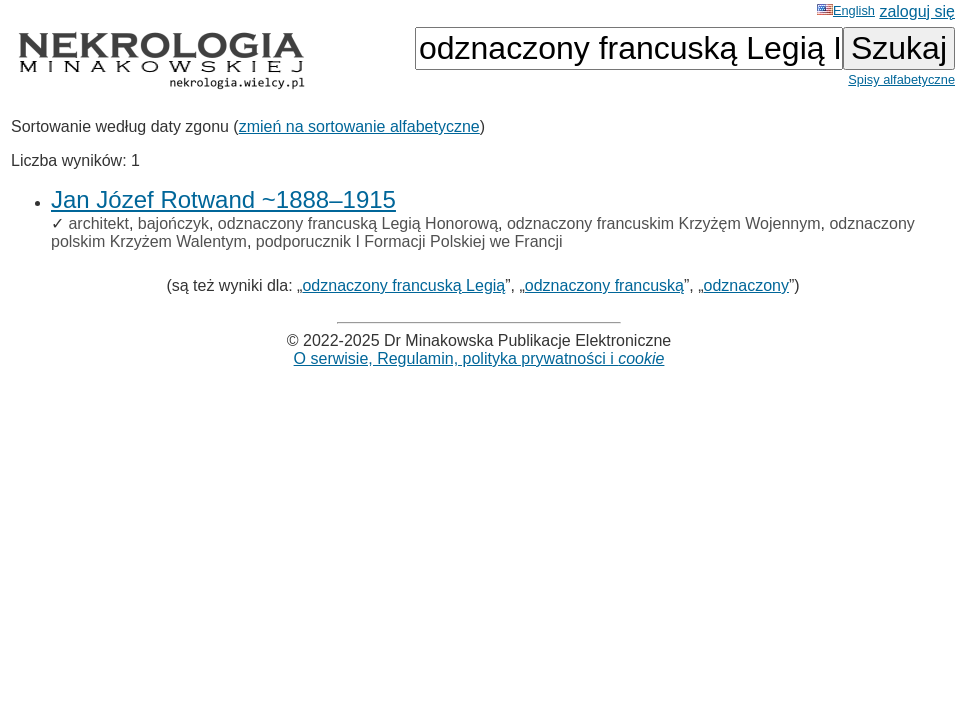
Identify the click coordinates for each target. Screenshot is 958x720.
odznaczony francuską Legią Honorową (358, 223)
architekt (98, 223)
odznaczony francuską (604, 285)
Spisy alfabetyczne (901, 79)
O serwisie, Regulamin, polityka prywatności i (479, 358)
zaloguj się (917, 11)
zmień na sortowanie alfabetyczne (359, 126)
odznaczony (746, 285)
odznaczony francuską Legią (403, 285)
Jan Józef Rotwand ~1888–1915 (223, 199)
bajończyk (173, 223)
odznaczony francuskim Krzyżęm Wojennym (664, 223)
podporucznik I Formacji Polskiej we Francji (409, 241)
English (846, 10)
